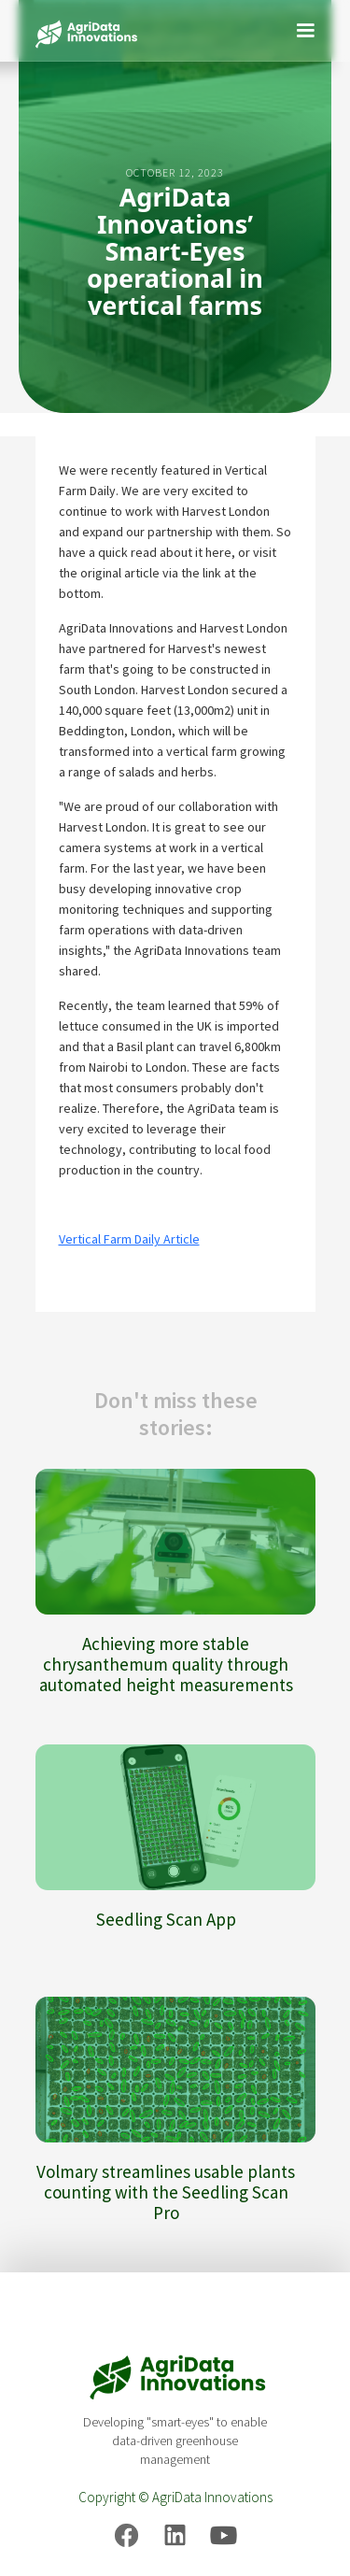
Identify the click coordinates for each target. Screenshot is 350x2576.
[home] (81, 30)
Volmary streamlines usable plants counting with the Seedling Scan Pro (165, 2192)
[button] (305, 28)
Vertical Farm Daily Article (129, 1239)
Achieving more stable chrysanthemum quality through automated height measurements (166, 1664)
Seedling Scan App (166, 1919)
